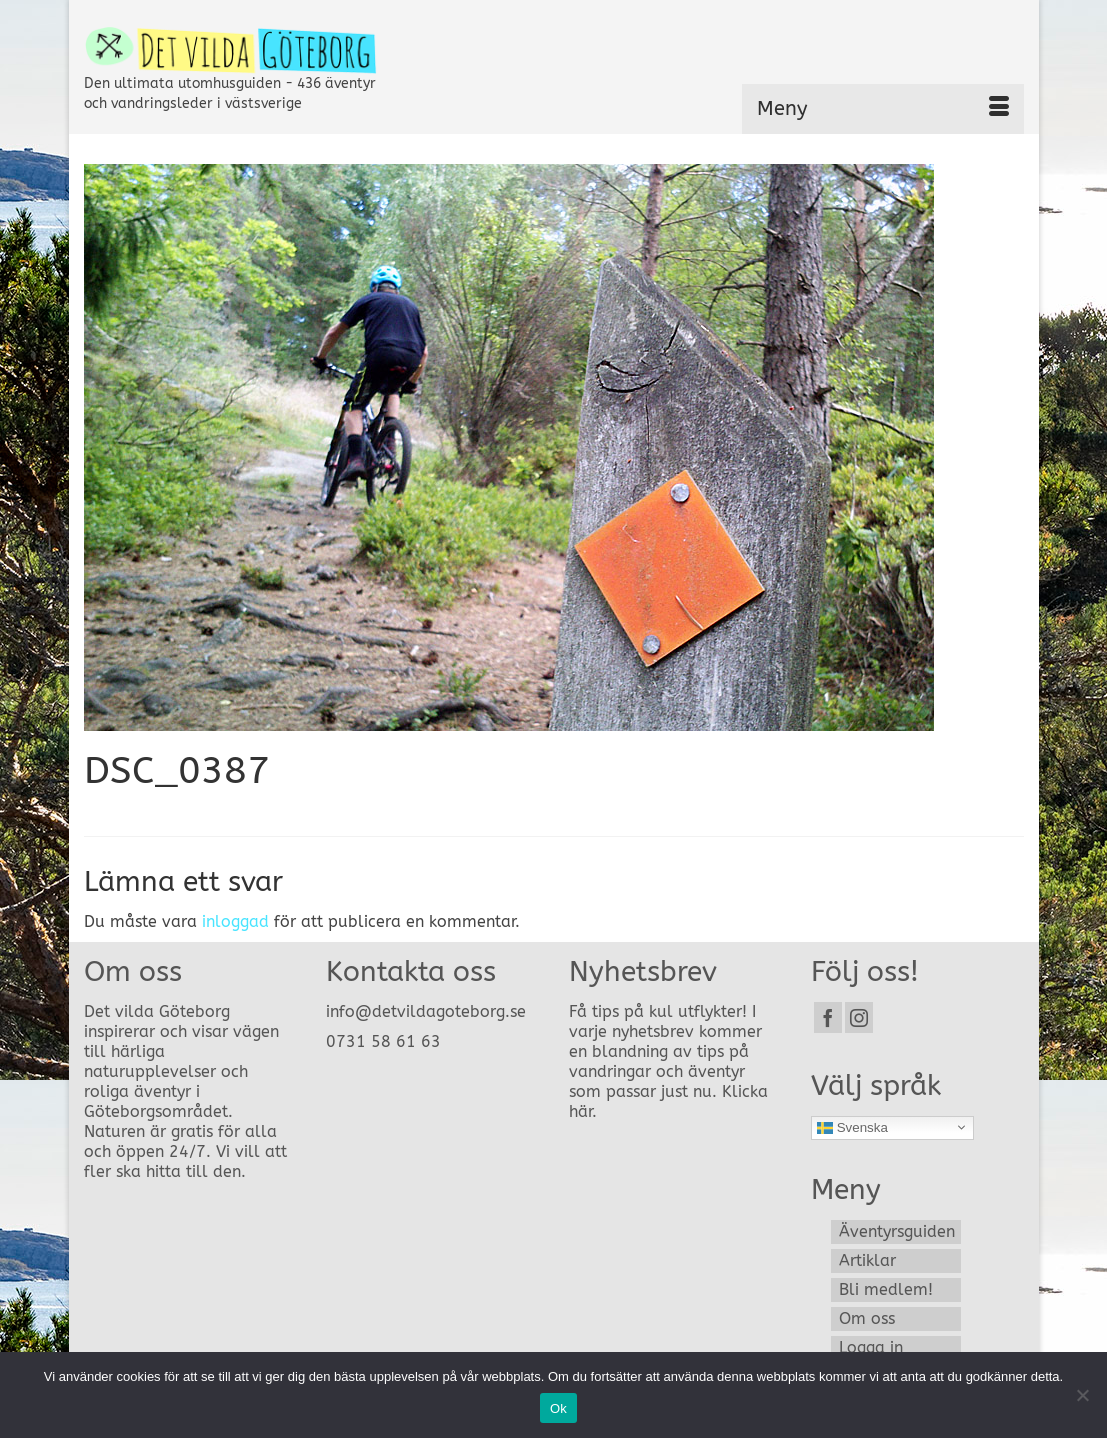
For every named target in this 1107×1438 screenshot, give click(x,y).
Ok (558, 1408)
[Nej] (1082, 1395)
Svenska (852, 1127)
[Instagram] (859, 1017)
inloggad (235, 921)
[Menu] (883, 109)
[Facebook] (828, 1017)
